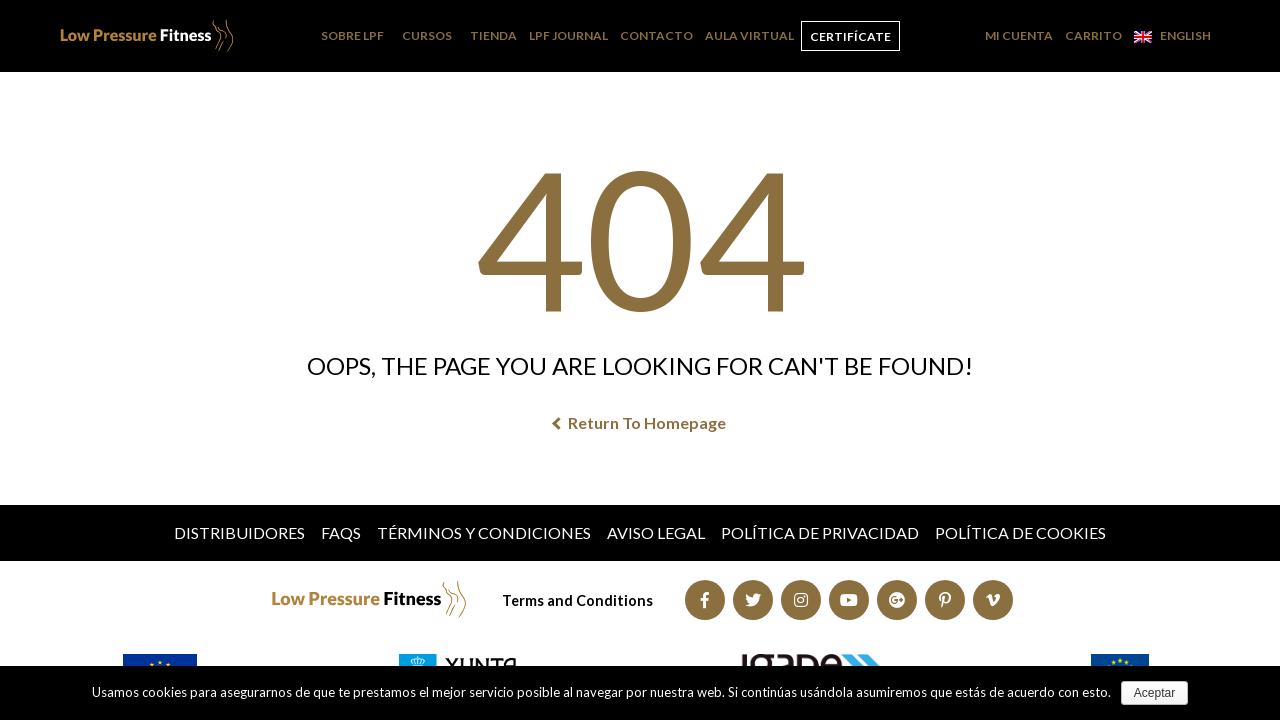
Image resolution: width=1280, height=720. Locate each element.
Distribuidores (239, 532)
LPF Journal (568, 35)
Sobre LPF (352, 35)
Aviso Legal (656, 532)
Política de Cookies (1020, 532)
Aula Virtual (749, 35)
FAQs (341, 532)
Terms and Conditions (577, 600)
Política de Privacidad (820, 532)
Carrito (1093, 35)
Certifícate (850, 36)
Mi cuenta (1019, 35)
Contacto (656, 35)
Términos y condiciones (484, 532)
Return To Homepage (640, 422)
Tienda (493, 35)
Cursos (427, 35)
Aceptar (1154, 693)
